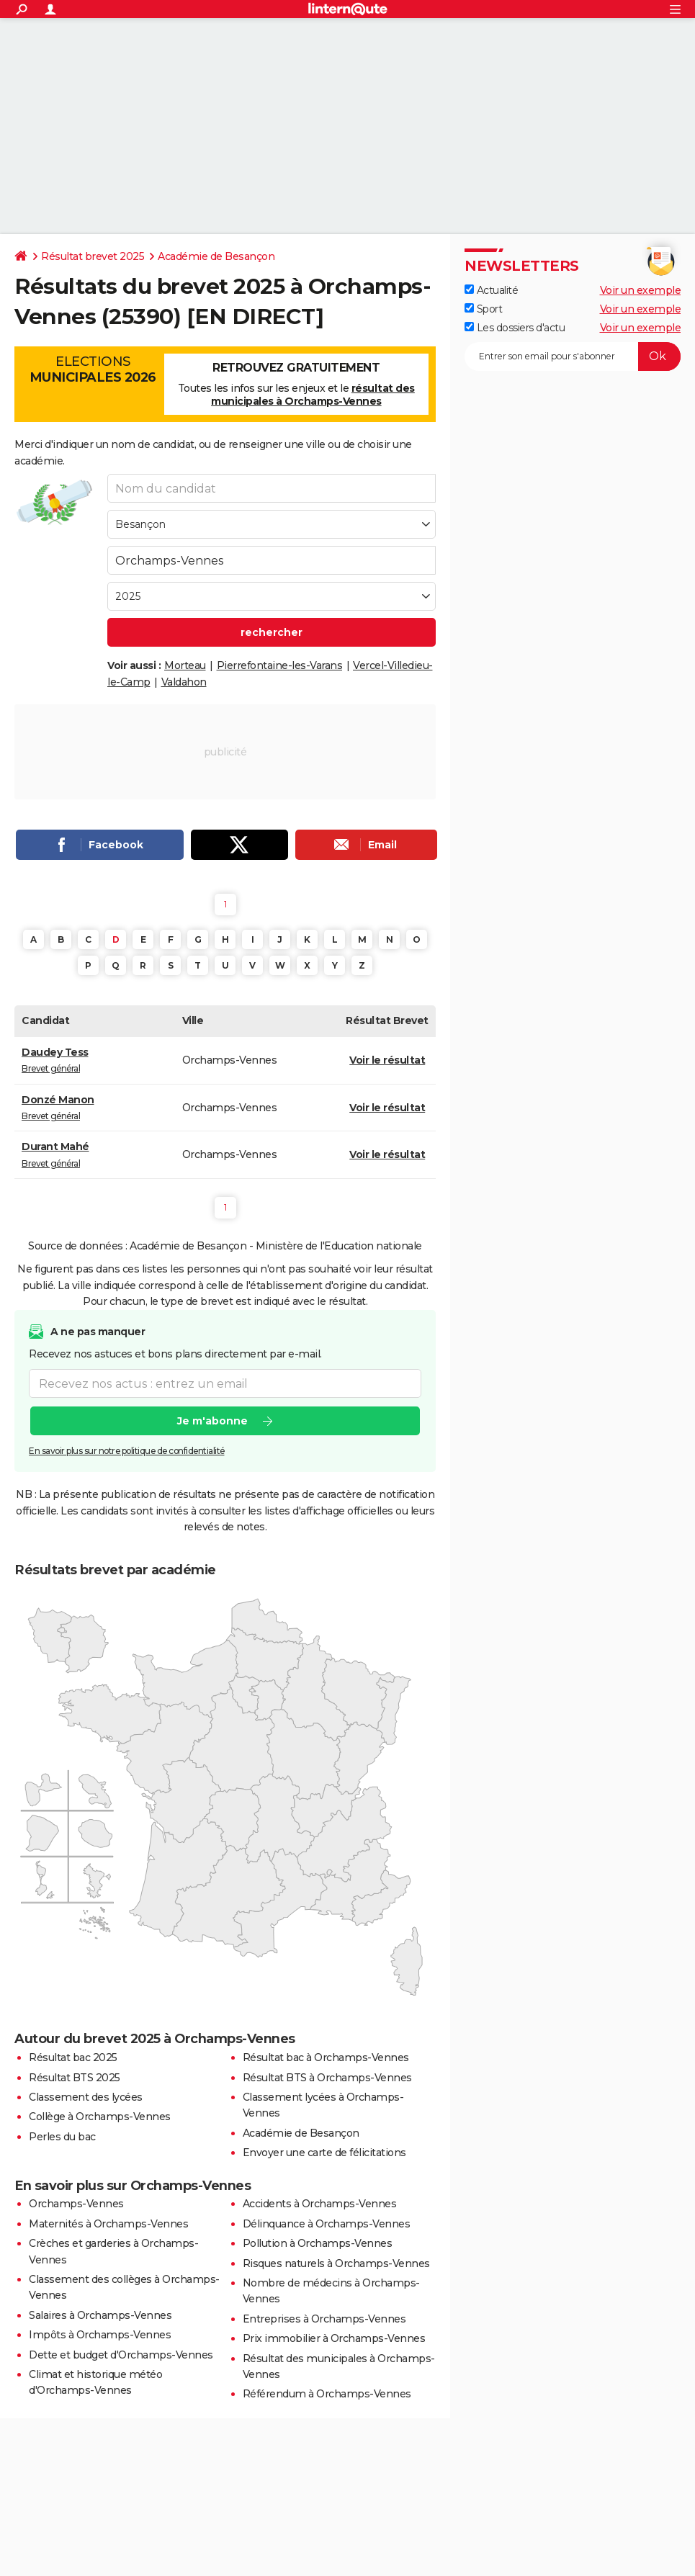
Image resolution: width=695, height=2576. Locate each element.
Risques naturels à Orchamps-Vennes (336, 2263)
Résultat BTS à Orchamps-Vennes (327, 2077)
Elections (93, 369)
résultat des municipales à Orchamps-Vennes (313, 395)
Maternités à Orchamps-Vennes (108, 2223)
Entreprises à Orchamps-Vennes (324, 2318)
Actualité (491, 290)
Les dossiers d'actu (515, 327)
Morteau (185, 665)
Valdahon (184, 682)
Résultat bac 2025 (73, 2057)
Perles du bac (62, 2136)
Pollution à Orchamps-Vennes (318, 2243)
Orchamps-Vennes (76, 2203)
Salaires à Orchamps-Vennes (100, 2315)
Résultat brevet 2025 (92, 256)
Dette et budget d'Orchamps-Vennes (121, 2354)
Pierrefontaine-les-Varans (280, 665)
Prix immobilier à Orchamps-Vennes (334, 2338)
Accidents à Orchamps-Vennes (320, 2203)
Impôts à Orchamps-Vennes (100, 2334)
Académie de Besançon (216, 256)
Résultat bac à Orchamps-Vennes (326, 2057)
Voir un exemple (640, 290)
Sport (483, 308)
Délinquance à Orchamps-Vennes (327, 2223)
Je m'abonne (212, 1420)
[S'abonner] (573, 356)
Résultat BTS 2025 (74, 2077)
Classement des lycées (86, 2097)
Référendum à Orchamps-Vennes (327, 2393)
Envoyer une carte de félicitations (324, 2152)
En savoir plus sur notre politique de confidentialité (127, 1450)
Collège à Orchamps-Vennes (100, 2116)
